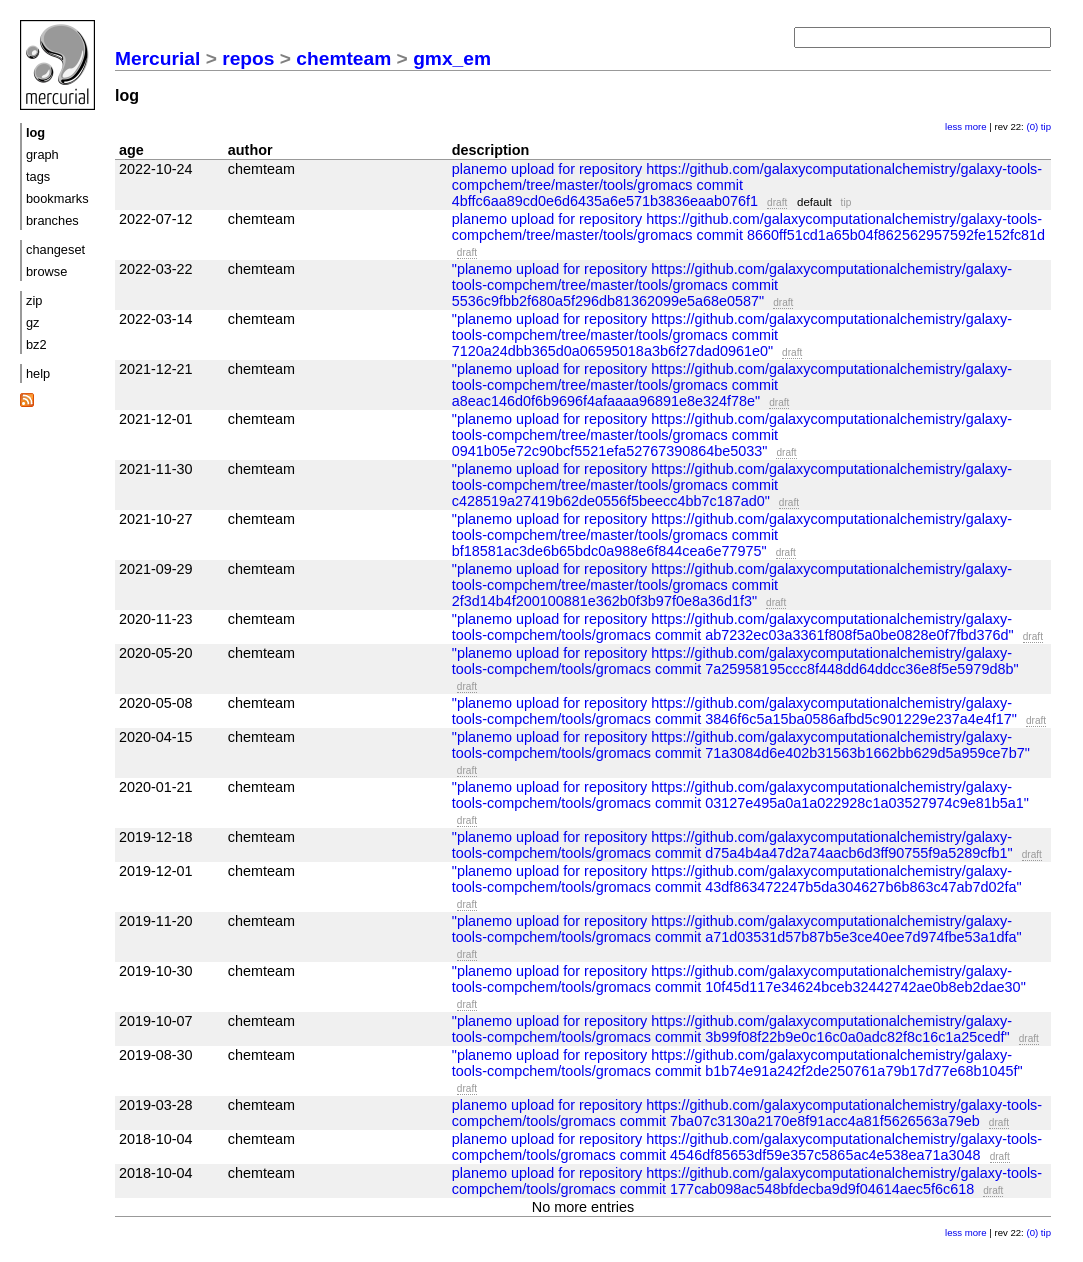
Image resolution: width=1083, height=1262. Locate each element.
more (976, 126)
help (38, 373)
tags (38, 176)
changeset (55, 249)
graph (42, 154)
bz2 (36, 344)
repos (248, 58)
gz (33, 322)
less (953, 126)
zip (34, 300)
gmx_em (452, 58)
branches (52, 220)
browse (46, 271)
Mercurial (157, 58)
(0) (1032, 126)
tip (1046, 126)
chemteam (343, 58)
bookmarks (57, 198)
